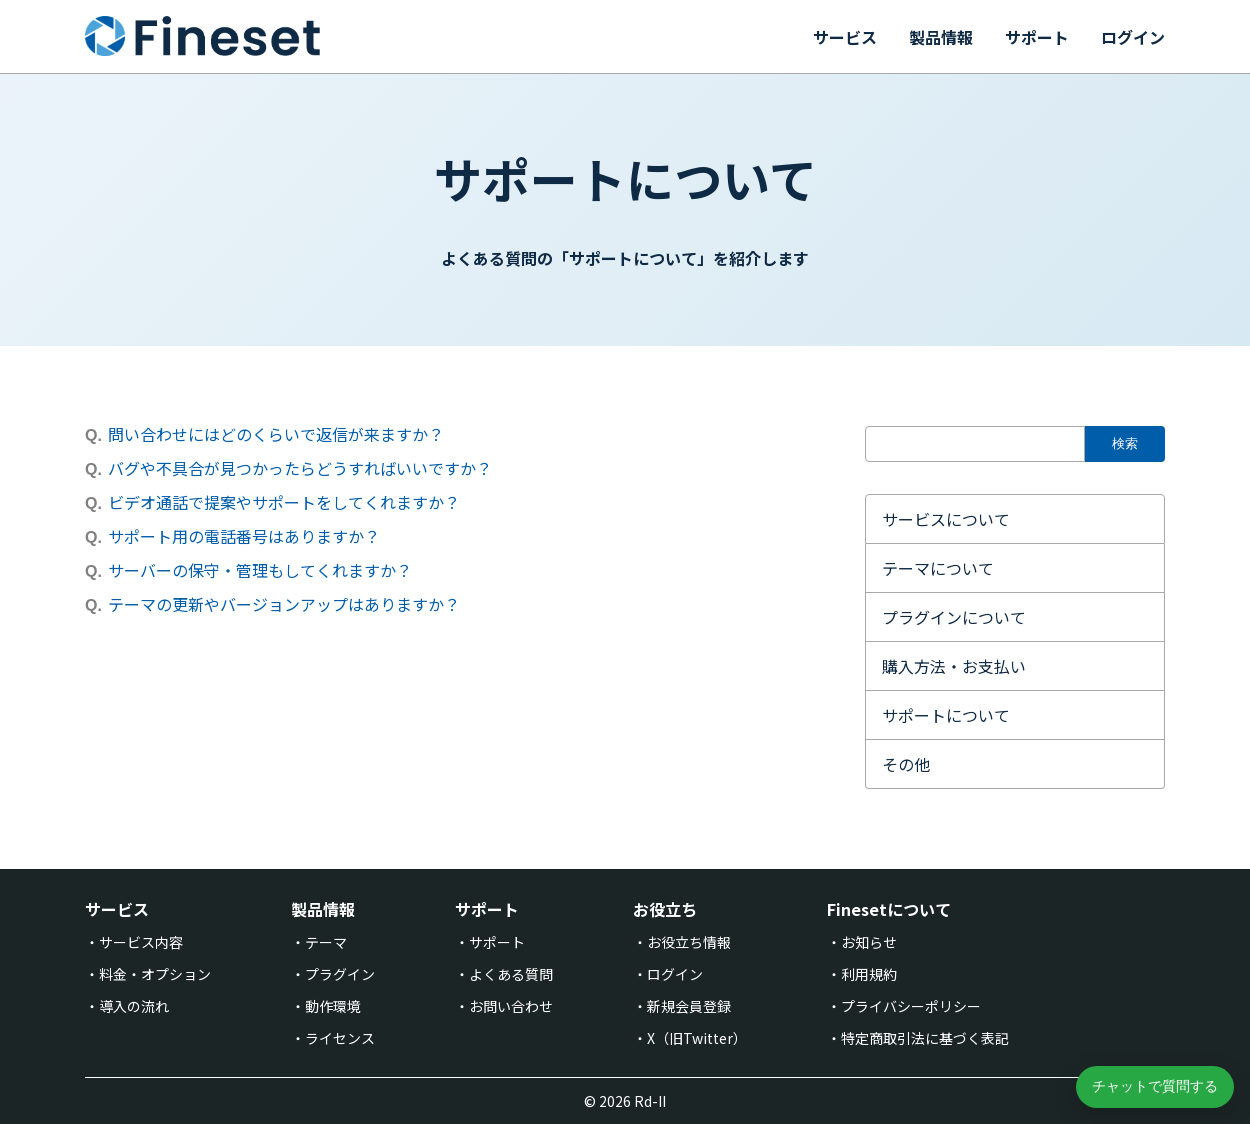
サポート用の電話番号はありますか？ (244, 536)
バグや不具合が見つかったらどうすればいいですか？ (300, 468)
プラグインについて (954, 617)
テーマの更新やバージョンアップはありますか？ (284, 604)
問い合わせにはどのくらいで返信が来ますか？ (276, 434)
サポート (1037, 37)
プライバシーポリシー (911, 1006)
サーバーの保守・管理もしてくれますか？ (260, 570)
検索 (1125, 443)
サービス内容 (141, 942)
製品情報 (941, 37)
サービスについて (946, 519)
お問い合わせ (511, 1006)
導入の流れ (134, 1006)
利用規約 (869, 974)
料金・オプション (155, 974)
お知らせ (869, 942)
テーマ (326, 942)
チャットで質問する (1155, 1086)
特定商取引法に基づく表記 (925, 1038)
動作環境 (333, 1006)
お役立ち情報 (689, 942)
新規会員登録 (689, 1006)
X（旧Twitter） (697, 1038)
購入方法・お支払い (954, 666)
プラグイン (340, 974)
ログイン (1133, 37)
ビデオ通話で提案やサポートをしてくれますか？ (284, 502)
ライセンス (340, 1038)
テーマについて (938, 568)
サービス (845, 37)
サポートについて (946, 715)
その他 (906, 764)
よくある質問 (511, 974)
